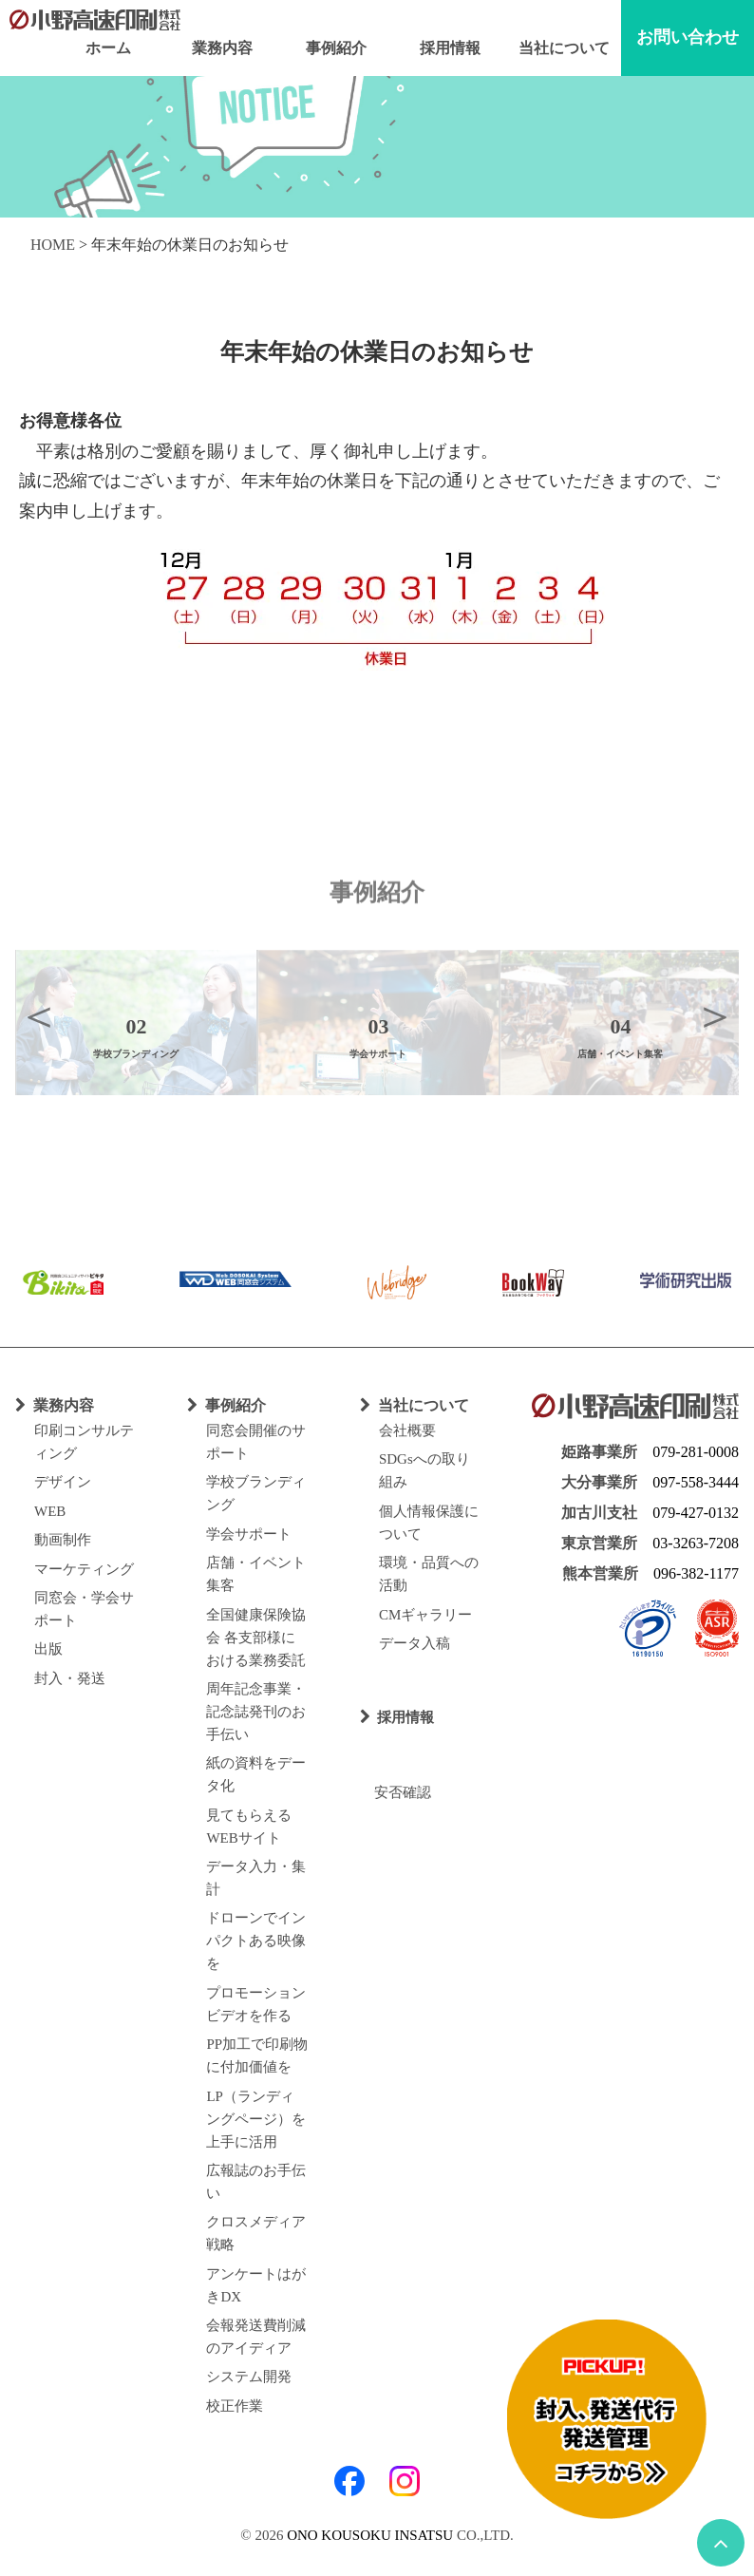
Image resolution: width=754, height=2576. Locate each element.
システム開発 (249, 2376)
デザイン (62, 1481)
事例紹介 (336, 48)
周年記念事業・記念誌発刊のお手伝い (256, 1711)
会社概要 (407, 1430)
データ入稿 (414, 1643)
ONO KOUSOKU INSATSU (370, 2535)
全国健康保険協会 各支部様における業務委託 (256, 1637)
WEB (50, 1511)
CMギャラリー (425, 1614)
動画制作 (62, 1539)
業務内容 (222, 48)
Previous (39, 1015)
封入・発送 (69, 1678)
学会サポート (249, 1534)
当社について (564, 48)
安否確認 (395, 1792)
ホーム (108, 48)
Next (715, 1015)
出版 (48, 1649)
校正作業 (234, 2406)
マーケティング (84, 1569)
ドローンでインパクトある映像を (256, 1940)
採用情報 (450, 48)
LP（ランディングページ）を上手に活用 (256, 2119)
